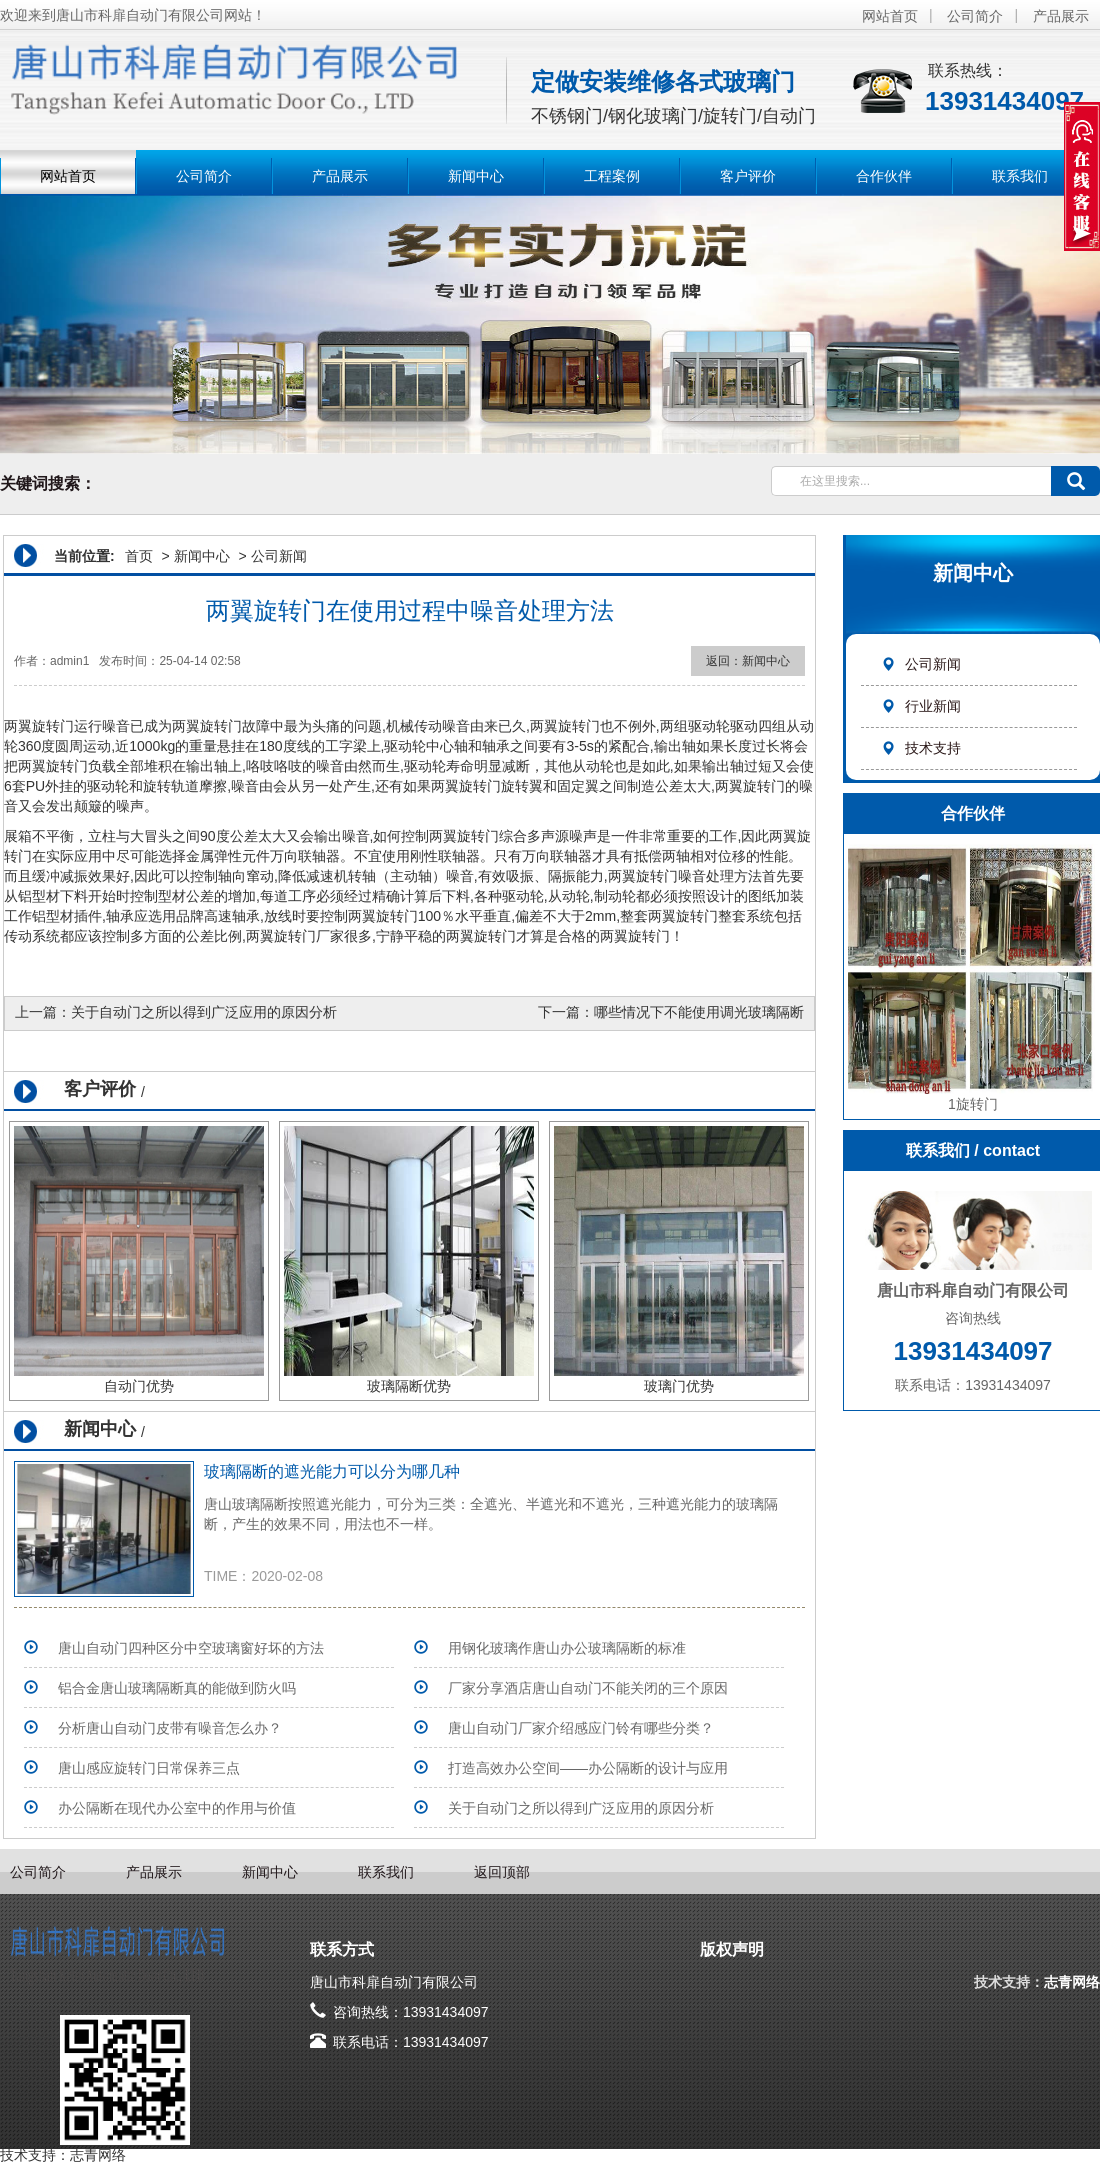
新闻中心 (476, 176)
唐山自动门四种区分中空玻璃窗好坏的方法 (191, 1648)
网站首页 (890, 16)
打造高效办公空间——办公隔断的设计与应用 (588, 1768)
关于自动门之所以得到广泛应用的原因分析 (204, 1012)
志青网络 (1072, 1982)
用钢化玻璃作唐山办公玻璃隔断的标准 (567, 1648)
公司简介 (975, 16)
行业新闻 (921, 706)
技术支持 (921, 748)
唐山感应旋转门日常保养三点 (149, 1768)
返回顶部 (502, 1872)
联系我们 (1020, 176)
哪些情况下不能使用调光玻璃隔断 (699, 1012)
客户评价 (748, 176)
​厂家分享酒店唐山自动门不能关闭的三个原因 (588, 1688)
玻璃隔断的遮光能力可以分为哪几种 (332, 1471)
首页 (139, 556)
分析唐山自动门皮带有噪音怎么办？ (170, 1728)
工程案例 (612, 176)
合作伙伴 (884, 176)
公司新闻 (921, 664)
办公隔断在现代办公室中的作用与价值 (177, 1808)
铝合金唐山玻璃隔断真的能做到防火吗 (177, 1688)
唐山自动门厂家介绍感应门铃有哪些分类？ (581, 1728)
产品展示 (1061, 16)
